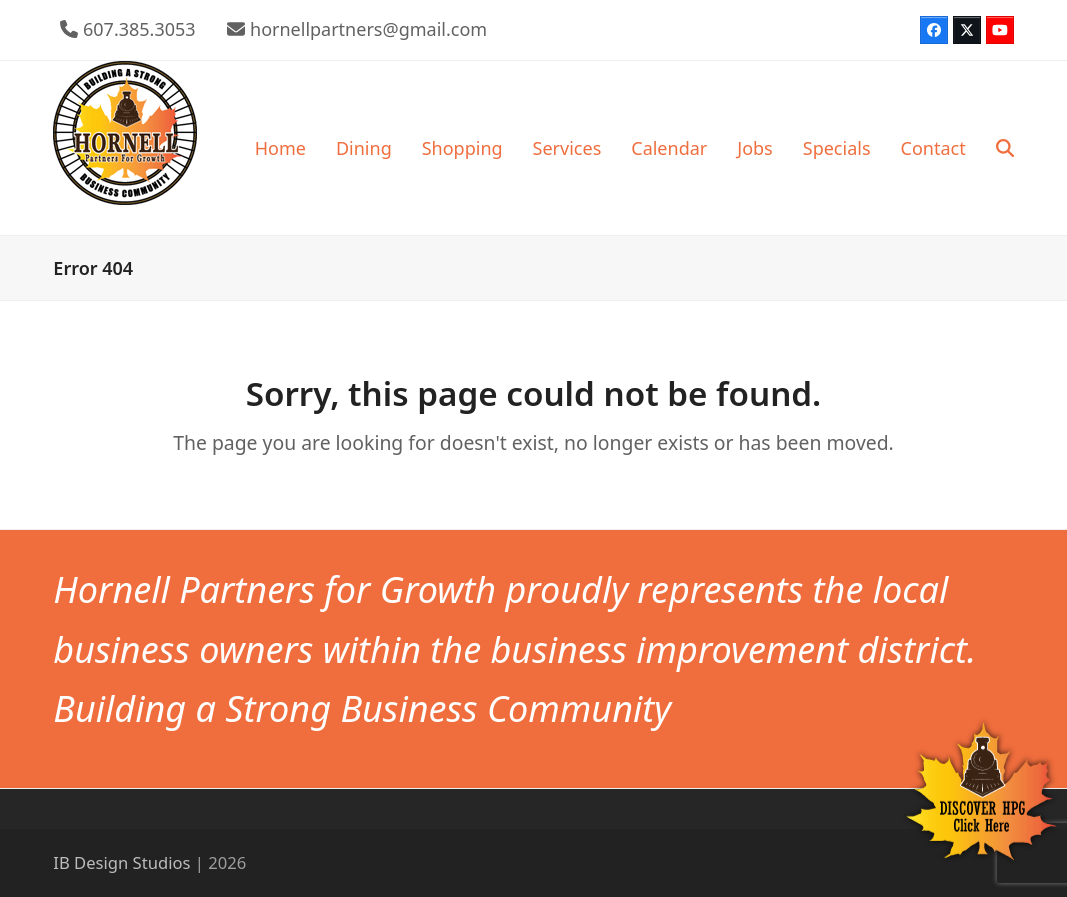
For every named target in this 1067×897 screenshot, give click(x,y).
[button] (1005, 148)
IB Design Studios (121, 862)
